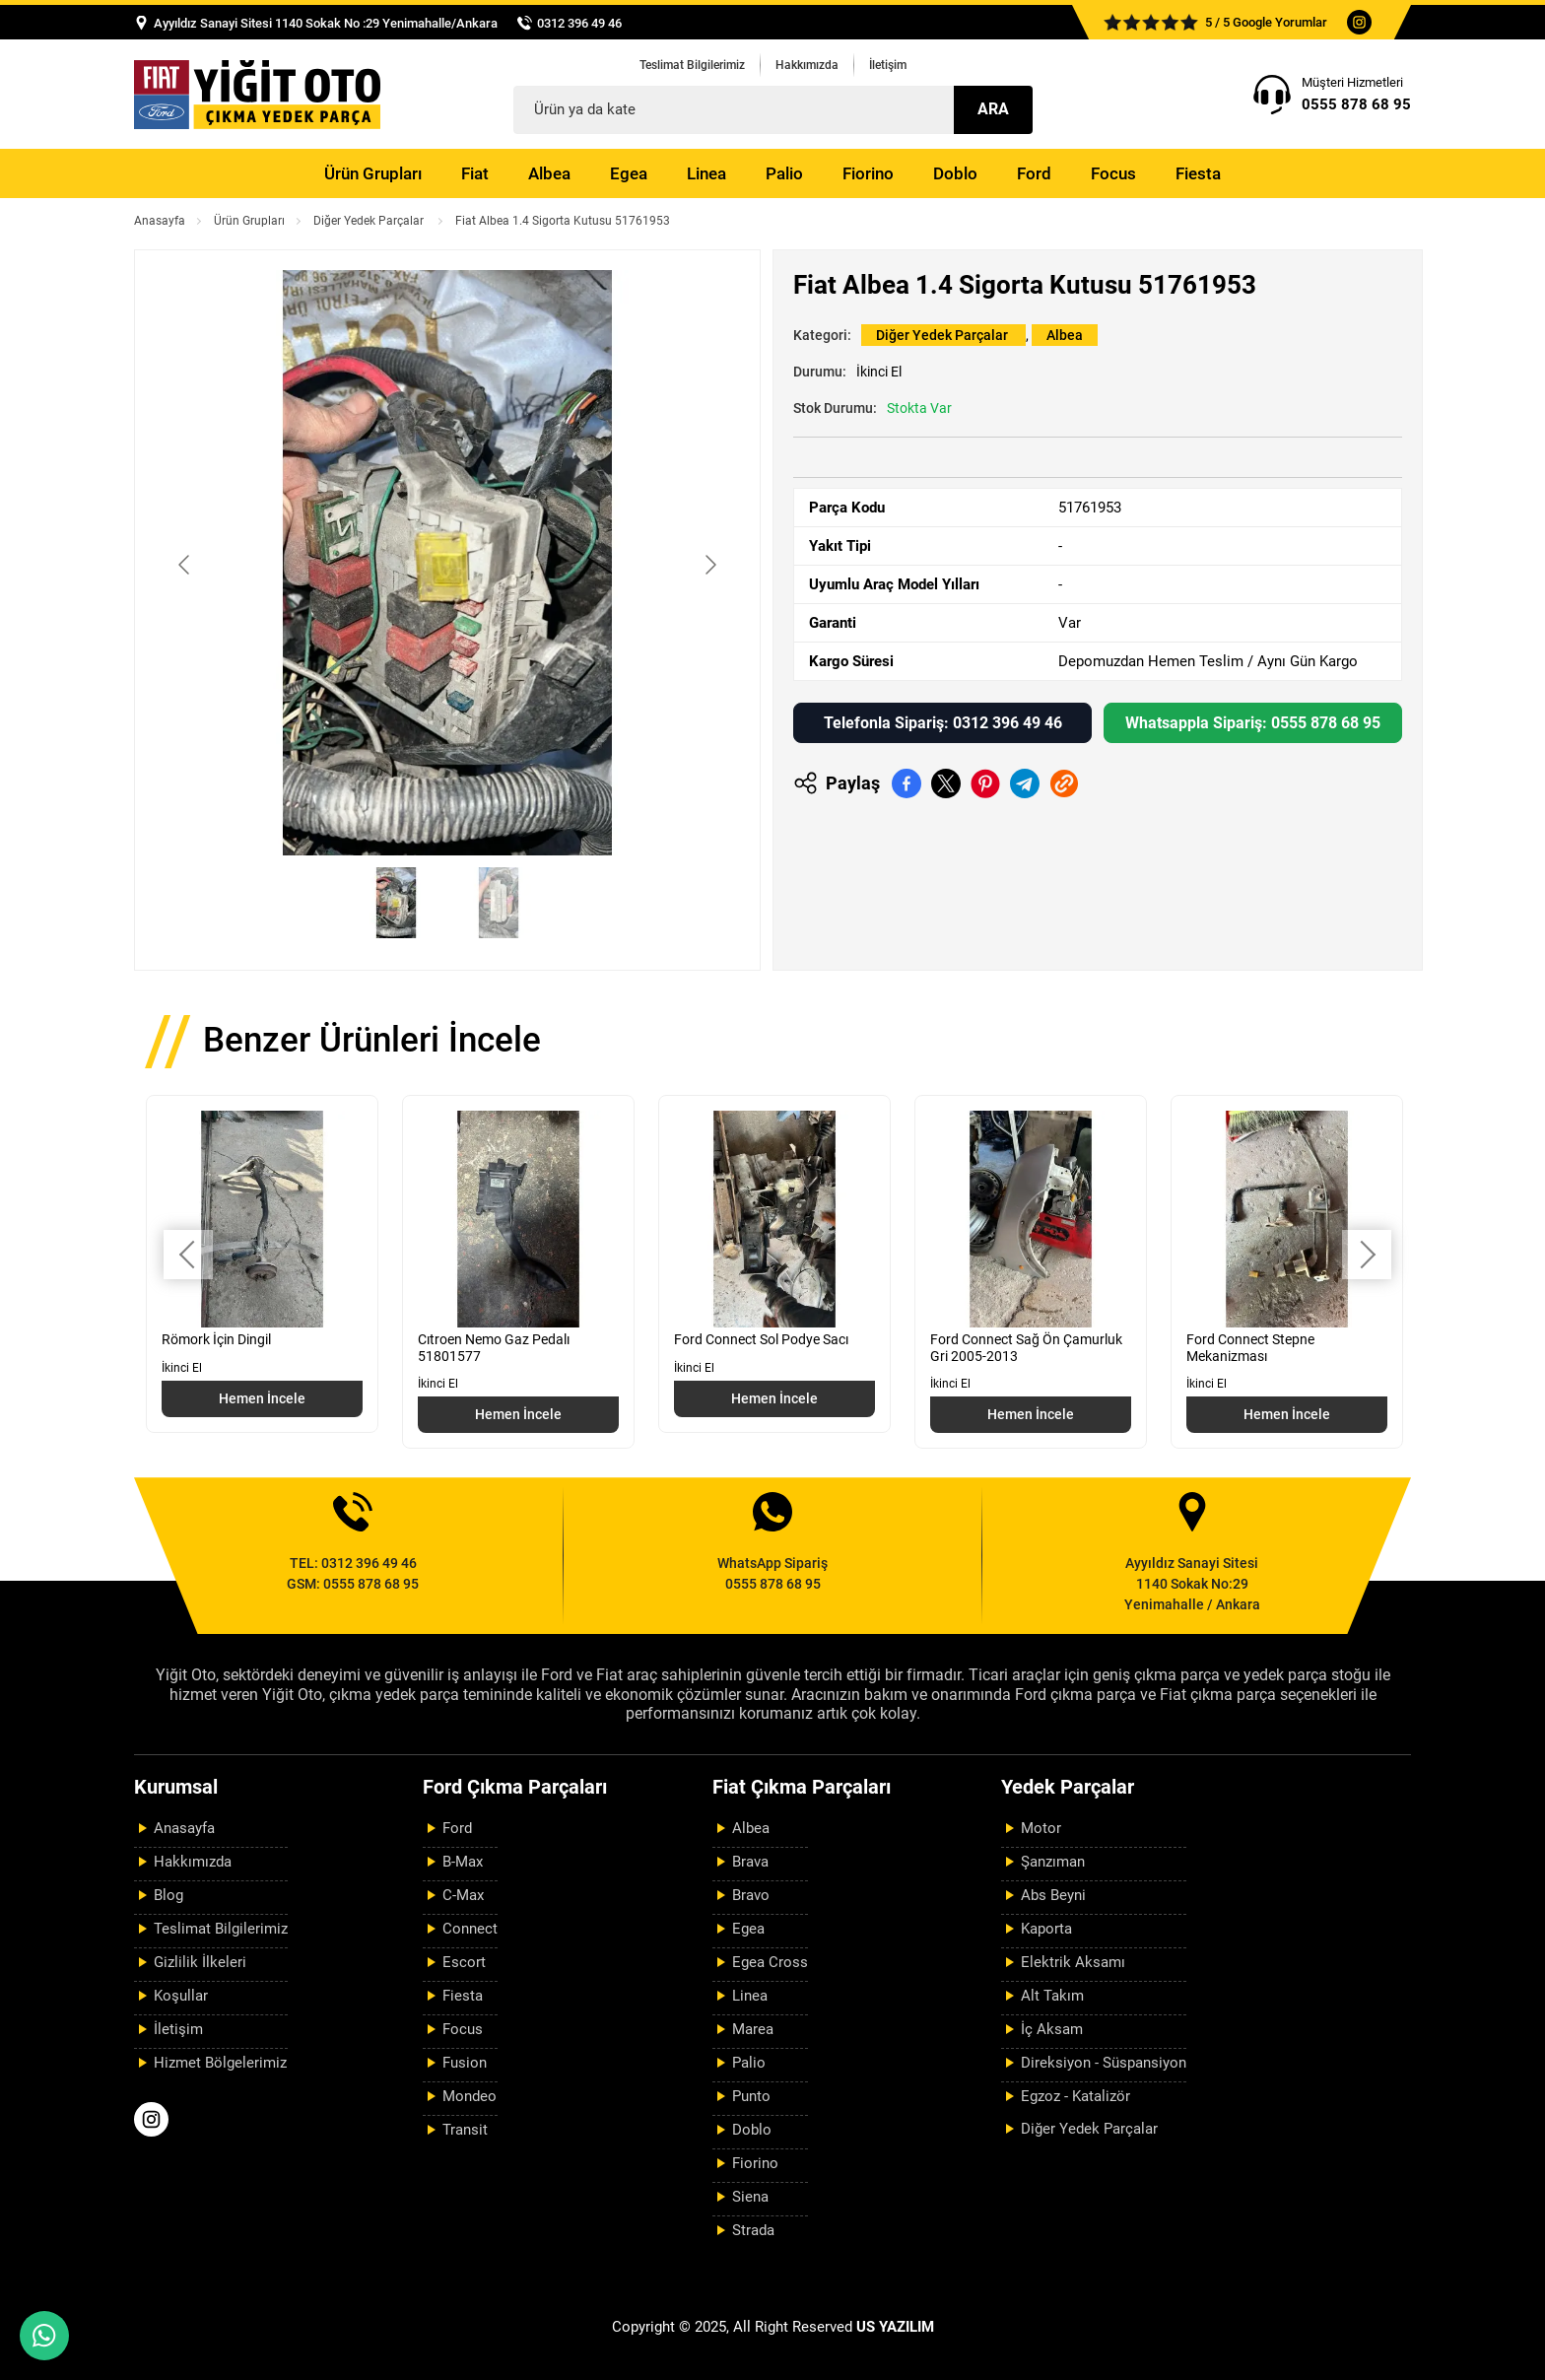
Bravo (751, 1895)
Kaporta (1046, 1929)
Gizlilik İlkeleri (200, 1962)
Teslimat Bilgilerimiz (692, 65)
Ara (993, 109)
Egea (628, 173)
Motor (1041, 1828)
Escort (464, 1962)
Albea (549, 173)
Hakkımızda (807, 65)
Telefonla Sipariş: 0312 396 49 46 (943, 723)
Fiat (475, 173)
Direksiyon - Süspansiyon (1103, 2063)
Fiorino (868, 173)
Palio (784, 173)
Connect (470, 1929)
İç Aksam (1052, 2029)
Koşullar (181, 1996)
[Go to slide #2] (498, 902)
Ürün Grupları (373, 173)
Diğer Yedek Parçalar (370, 221)
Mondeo (469, 2096)
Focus (1113, 173)
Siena (750, 2197)
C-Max (463, 1895)
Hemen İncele (262, 1398)
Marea (752, 2029)
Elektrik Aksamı (1073, 1962)
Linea (706, 173)
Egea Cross (770, 1962)
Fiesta (1198, 173)
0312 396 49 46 (579, 23)
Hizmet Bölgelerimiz (220, 2063)
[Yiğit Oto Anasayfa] (257, 94)
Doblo (955, 173)
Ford (1034, 173)
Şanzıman (1053, 1861)
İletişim (888, 65)
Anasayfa (159, 221)
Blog (168, 1895)
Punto (751, 2096)
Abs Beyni (1053, 1895)
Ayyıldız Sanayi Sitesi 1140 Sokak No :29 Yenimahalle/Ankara (326, 23)
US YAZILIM (895, 2327)
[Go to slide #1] (396, 902)
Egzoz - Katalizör (1075, 2096)
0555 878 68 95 (1356, 104)
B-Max (462, 1861)
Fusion (464, 2063)
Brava (750, 1861)
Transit (465, 2130)
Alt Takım (1052, 1996)
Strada (753, 2230)
